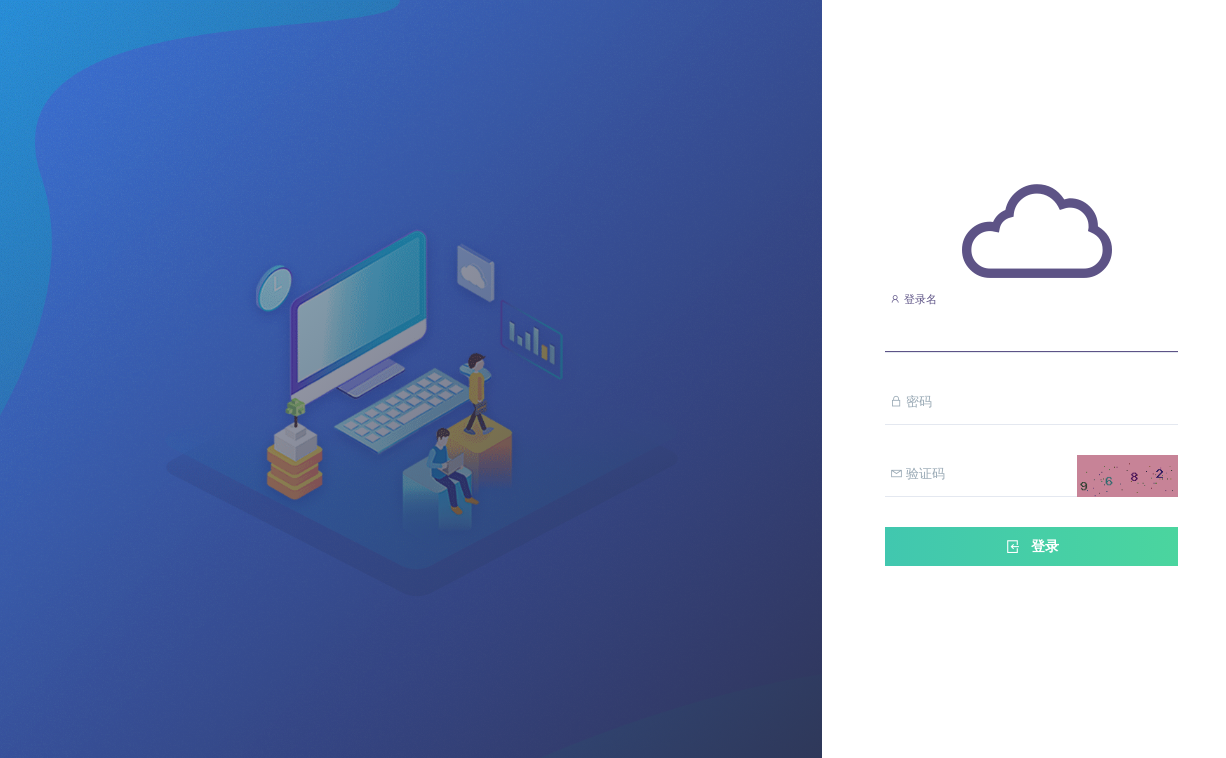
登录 (1031, 546)
